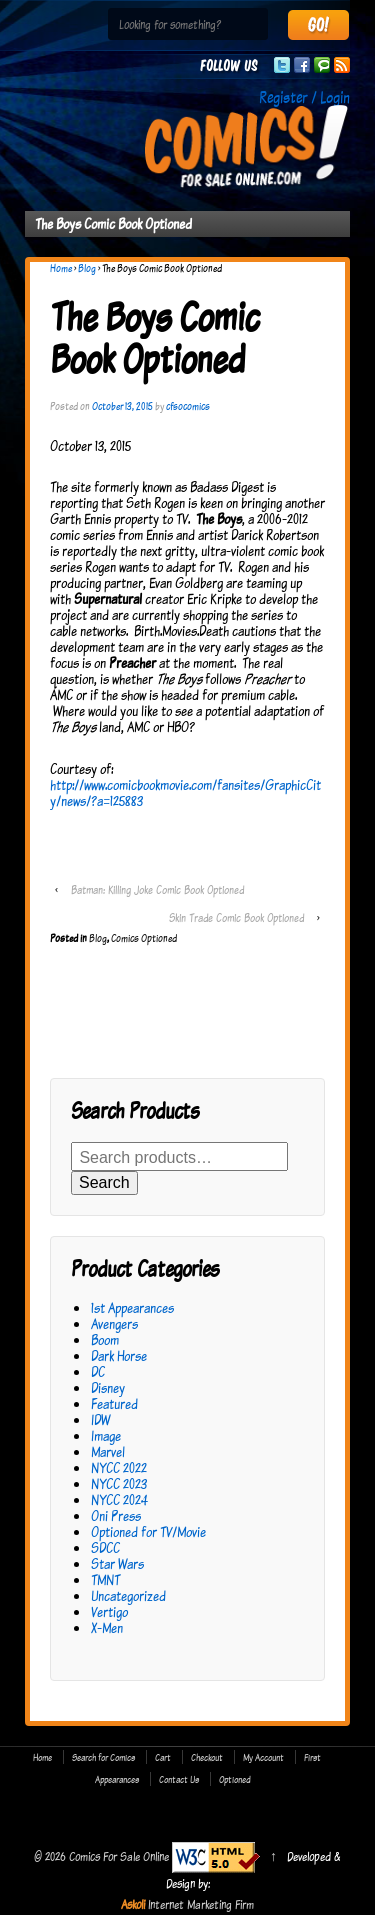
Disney (108, 1387)
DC (98, 1371)
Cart (163, 1757)
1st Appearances (132, 1307)
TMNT (105, 1579)
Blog (87, 268)
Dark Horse (119, 1355)
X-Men (107, 1627)
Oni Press (116, 1515)
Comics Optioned (144, 938)
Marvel (108, 1451)
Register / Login (304, 97)
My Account (263, 1757)
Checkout (207, 1757)
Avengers (114, 1323)
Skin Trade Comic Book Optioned (236, 917)
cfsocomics (188, 406)
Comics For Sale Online (119, 1856)
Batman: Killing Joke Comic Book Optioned (157, 889)
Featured (114, 1403)
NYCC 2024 (119, 1499)
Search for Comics (103, 1757)
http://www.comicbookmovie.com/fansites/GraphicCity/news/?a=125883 (185, 792)
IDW (100, 1419)
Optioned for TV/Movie (148, 1531)
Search (104, 1182)
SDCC (105, 1547)
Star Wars (117, 1563)
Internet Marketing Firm (201, 1904)
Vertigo (109, 1611)
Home (61, 268)
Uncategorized (128, 1595)
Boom (105, 1339)
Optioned (235, 1779)
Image (106, 1435)
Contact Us (179, 1779)
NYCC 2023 (119, 1483)
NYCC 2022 (119, 1467)
